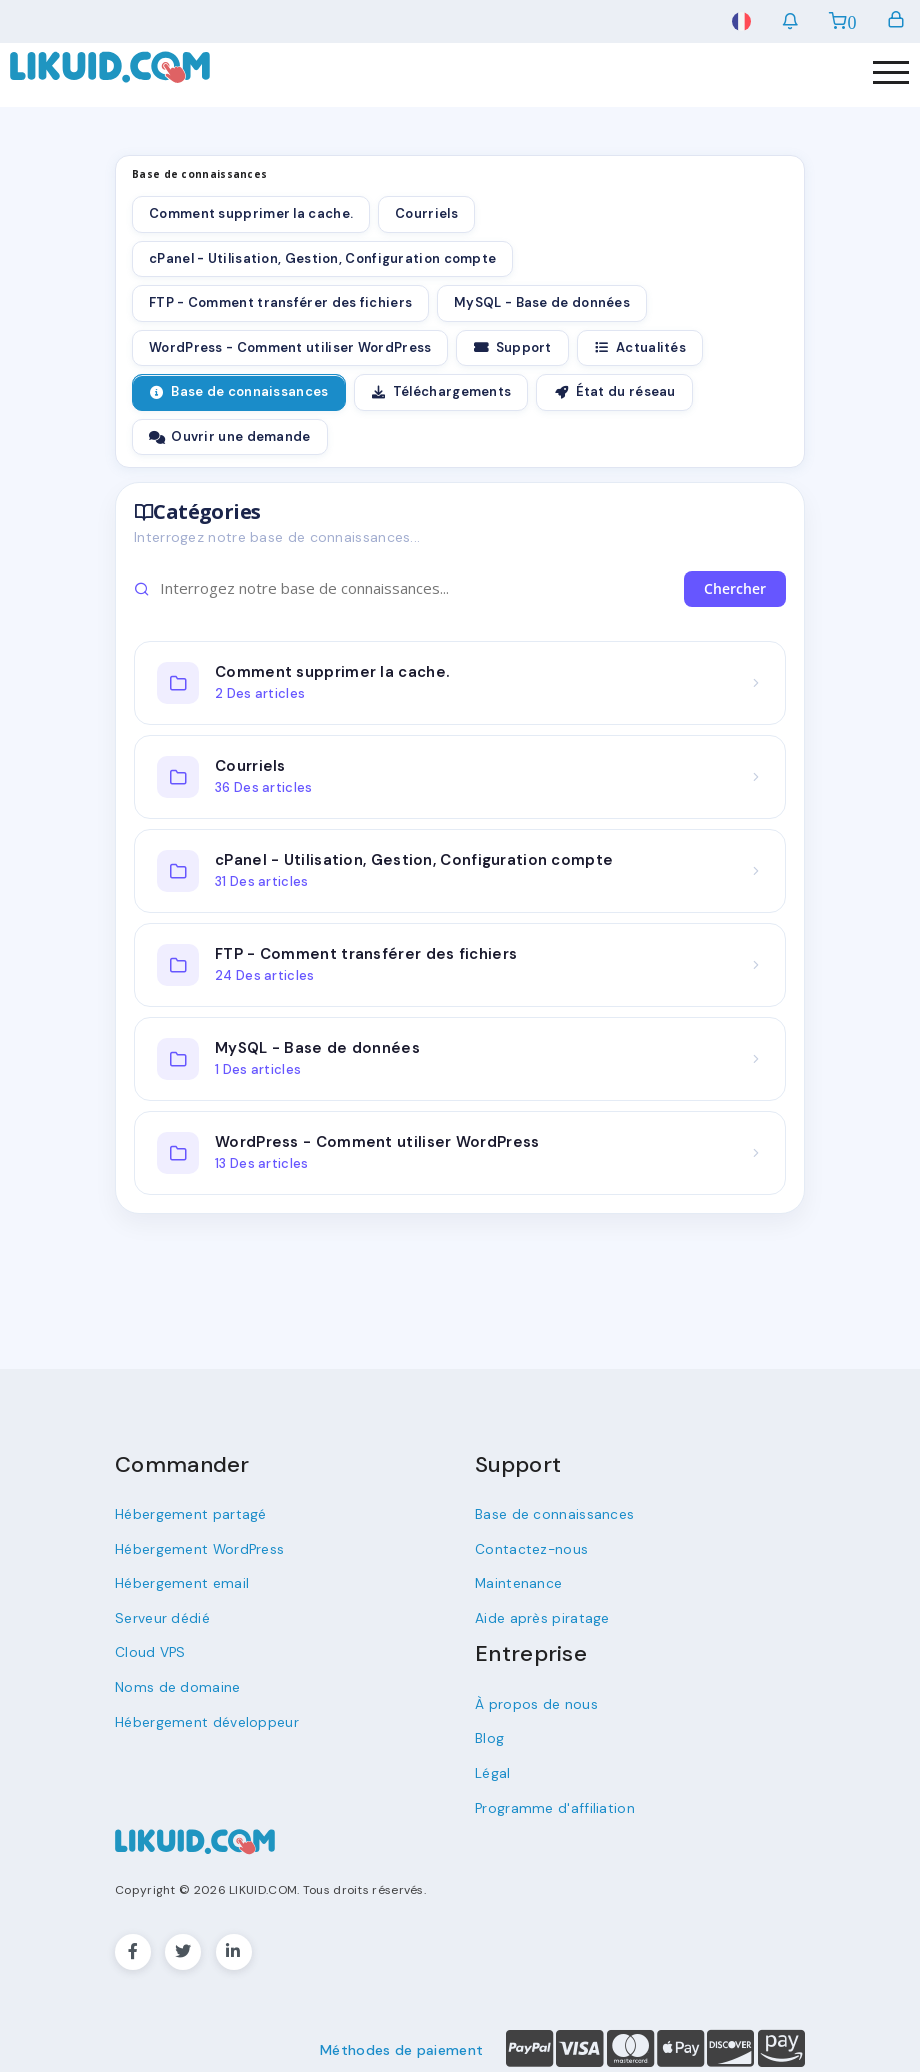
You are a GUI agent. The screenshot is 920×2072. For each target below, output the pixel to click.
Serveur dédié (160, 1614)
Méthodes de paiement (401, 2042)
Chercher (735, 588)
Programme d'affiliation (549, 1800)
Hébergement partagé (187, 1513)
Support (512, 347)
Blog (489, 1732)
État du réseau (614, 391)
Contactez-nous (529, 1547)
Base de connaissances (239, 391)
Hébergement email (178, 1580)
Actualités (640, 347)
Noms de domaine (173, 1681)
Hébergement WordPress (196, 1547)
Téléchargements (441, 391)
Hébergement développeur (202, 1715)
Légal (493, 1766)
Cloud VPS (148, 1647)
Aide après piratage (539, 1614)
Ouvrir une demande (230, 436)
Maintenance (518, 1580)
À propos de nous (532, 1699)
